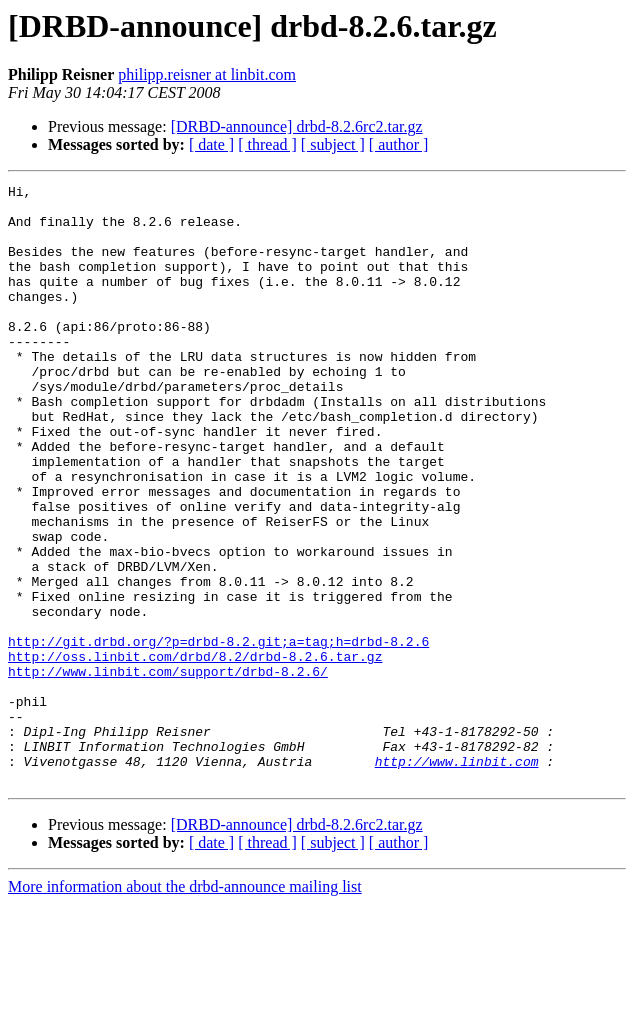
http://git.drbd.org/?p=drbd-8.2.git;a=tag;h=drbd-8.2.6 (218, 734)
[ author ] (399, 144)
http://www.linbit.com (457, 878)
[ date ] (211, 144)
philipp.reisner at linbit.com (207, 74)
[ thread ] (267, 144)
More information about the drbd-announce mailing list (185, 1006)
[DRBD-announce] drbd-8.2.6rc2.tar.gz (297, 126)
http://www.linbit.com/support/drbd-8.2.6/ (168, 770)
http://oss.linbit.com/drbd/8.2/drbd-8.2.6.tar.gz (195, 752)
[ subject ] (333, 144)
